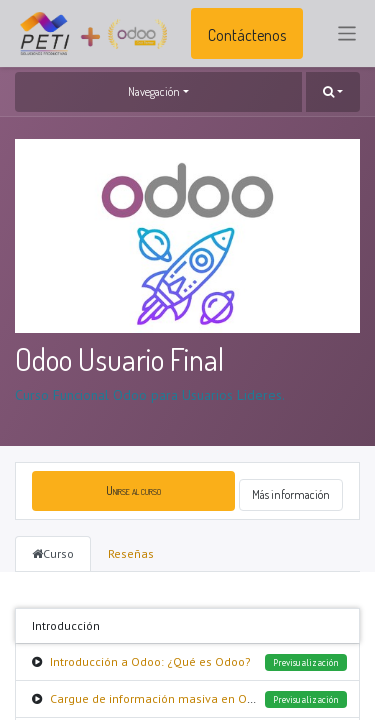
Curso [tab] (53, 553)
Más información (291, 494)
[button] (333, 92)
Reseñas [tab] (131, 553)
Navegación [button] (154, 91)
